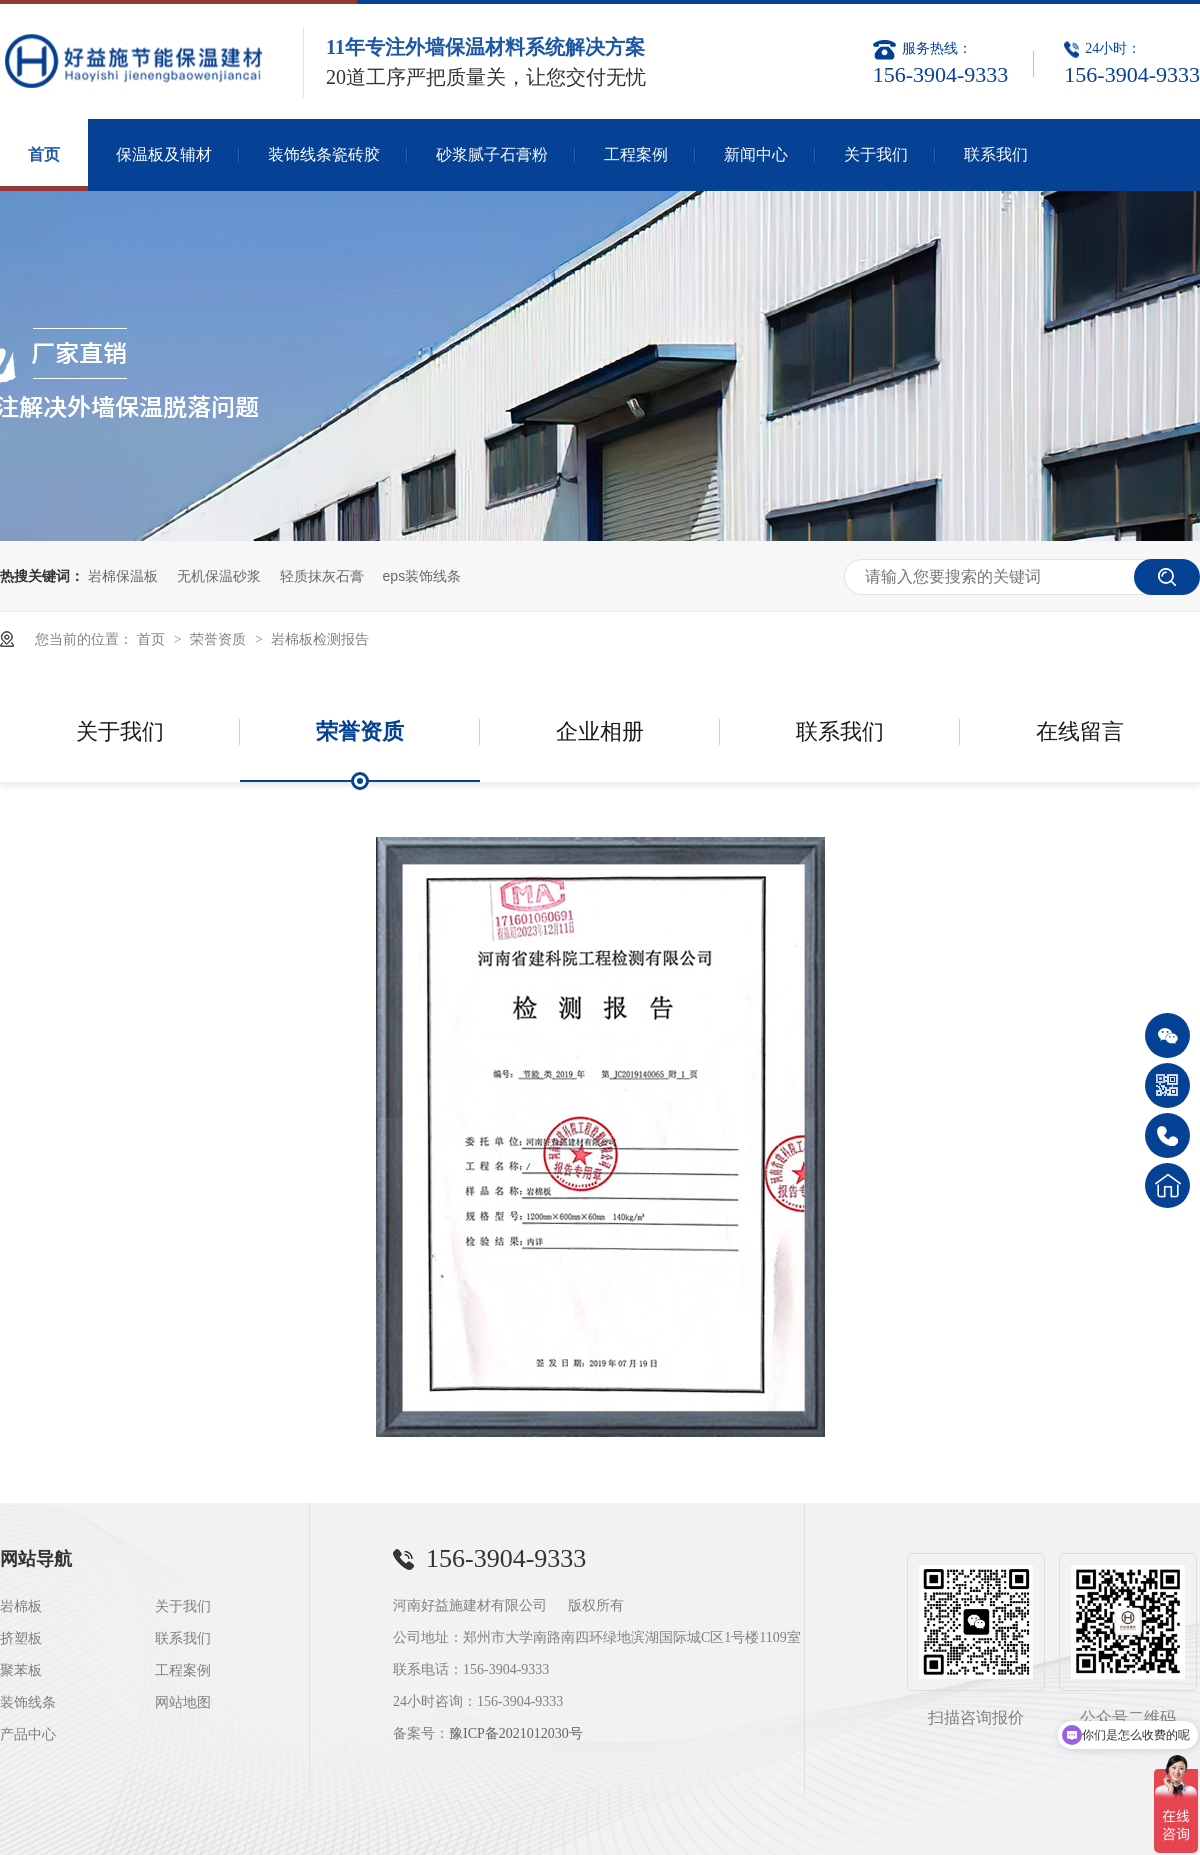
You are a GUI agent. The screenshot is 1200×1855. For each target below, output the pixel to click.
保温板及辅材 (164, 154)
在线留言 (1080, 731)
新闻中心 (756, 154)
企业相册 (600, 731)
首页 (44, 154)
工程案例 (636, 154)
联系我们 (996, 154)
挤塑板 (21, 1638)
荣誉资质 (220, 639)
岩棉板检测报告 (320, 639)
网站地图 (183, 1702)
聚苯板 (21, 1670)
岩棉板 (21, 1606)
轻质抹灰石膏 (322, 576)
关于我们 (876, 154)
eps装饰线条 (422, 576)
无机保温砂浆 (219, 576)
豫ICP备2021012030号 (516, 1733)
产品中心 (28, 1734)
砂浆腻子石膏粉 (492, 154)
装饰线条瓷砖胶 (324, 154)
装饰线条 (28, 1702)
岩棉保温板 (123, 576)
